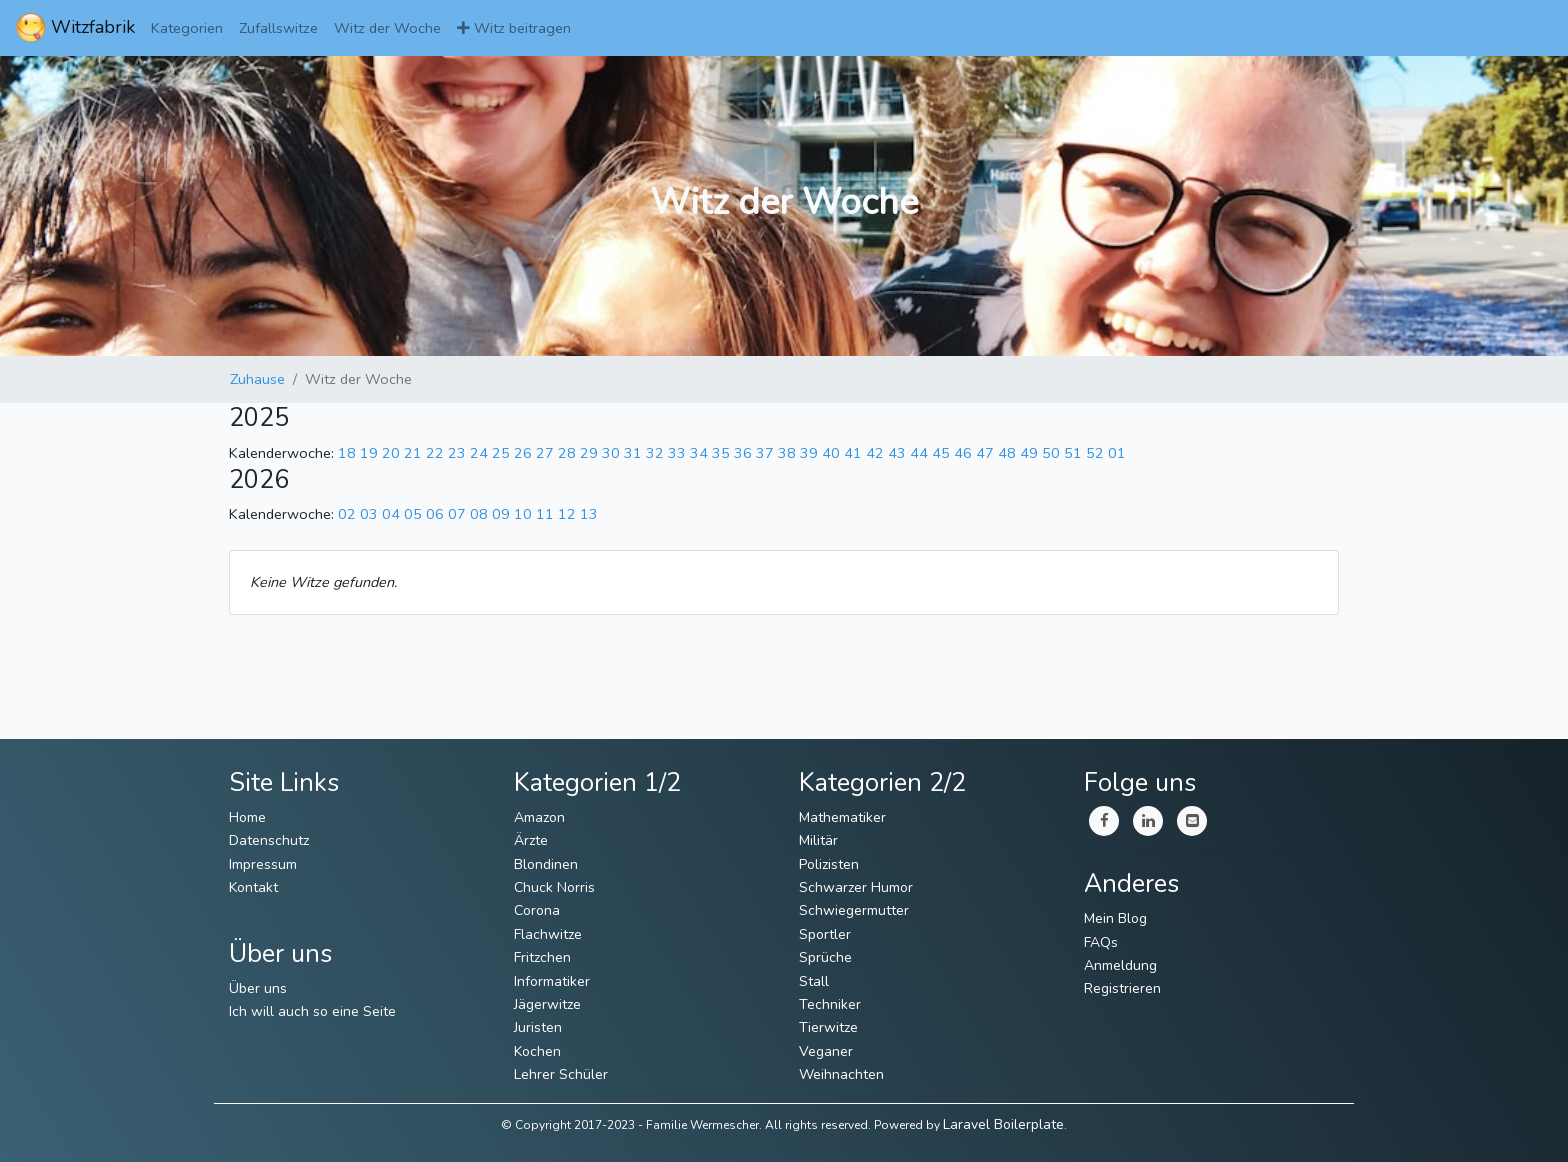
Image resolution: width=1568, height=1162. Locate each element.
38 (787, 453)
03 (369, 514)
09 (501, 514)
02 (347, 514)
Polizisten (829, 864)
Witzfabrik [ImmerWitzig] (75, 28)
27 (545, 453)
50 (1051, 453)
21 (413, 453)
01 (1117, 453)
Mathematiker (842, 817)
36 (743, 453)
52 (1095, 453)
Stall (814, 981)
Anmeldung (1120, 965)
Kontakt (253, 887)
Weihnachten (841, 1074)
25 (501, 453)
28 (567, 453)
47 (985, 453)
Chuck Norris (554, 887)
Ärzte (531, 840)
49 (1029, 453)
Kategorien (187, 28)
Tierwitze (828, 1027)
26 (523, 453)
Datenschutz (269, 840)
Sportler (825, 934)
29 (589, 453)
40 (831, 453)
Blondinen (546, 864)
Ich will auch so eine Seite (312, 1011)
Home (247, 817)
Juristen (538, 1027)
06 (435, 514)
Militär (818, 840)
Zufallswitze (278, 28)
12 (567, 514)
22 (435, 453)
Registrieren (1122, 988)
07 (457, 514)
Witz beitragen (514, 28)
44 (919, 453)
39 (809, 453)
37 (765, 453)
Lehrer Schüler (561, 1074)
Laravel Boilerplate (1003, 1124)
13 (589, 514)
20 (391, 453)
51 (1073, 453)
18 (347, 453)
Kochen (537, 1051)
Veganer (826, 1051)
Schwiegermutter (854, 910)
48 (1007, 453)
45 (941, 453)
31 (633, 453)
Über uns (258, 988)
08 (479, 514)
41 (853, 453)
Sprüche (825, 957)
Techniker (830, 1004)
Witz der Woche (387, 28)
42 (875, 453)
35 (721, 453)
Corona (537, 910)
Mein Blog (1115, 918)
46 (963, 453)
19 (369, 453)
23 (457, 453)
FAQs (1101, 942)
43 (897, 453)
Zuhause (257, 379)
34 (699, 453)
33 (677, 453)
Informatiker (552, 981)
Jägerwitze (547, 1004)
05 (413, 514)
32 (655, 453)
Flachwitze (548, 934)
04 (391, 514)
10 (523, 514)
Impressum (263, 864)
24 (479, 453)
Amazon (539, 817)
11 (545, 514)
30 (611, 453)
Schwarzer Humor (856, 887)
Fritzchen (542, 957)
